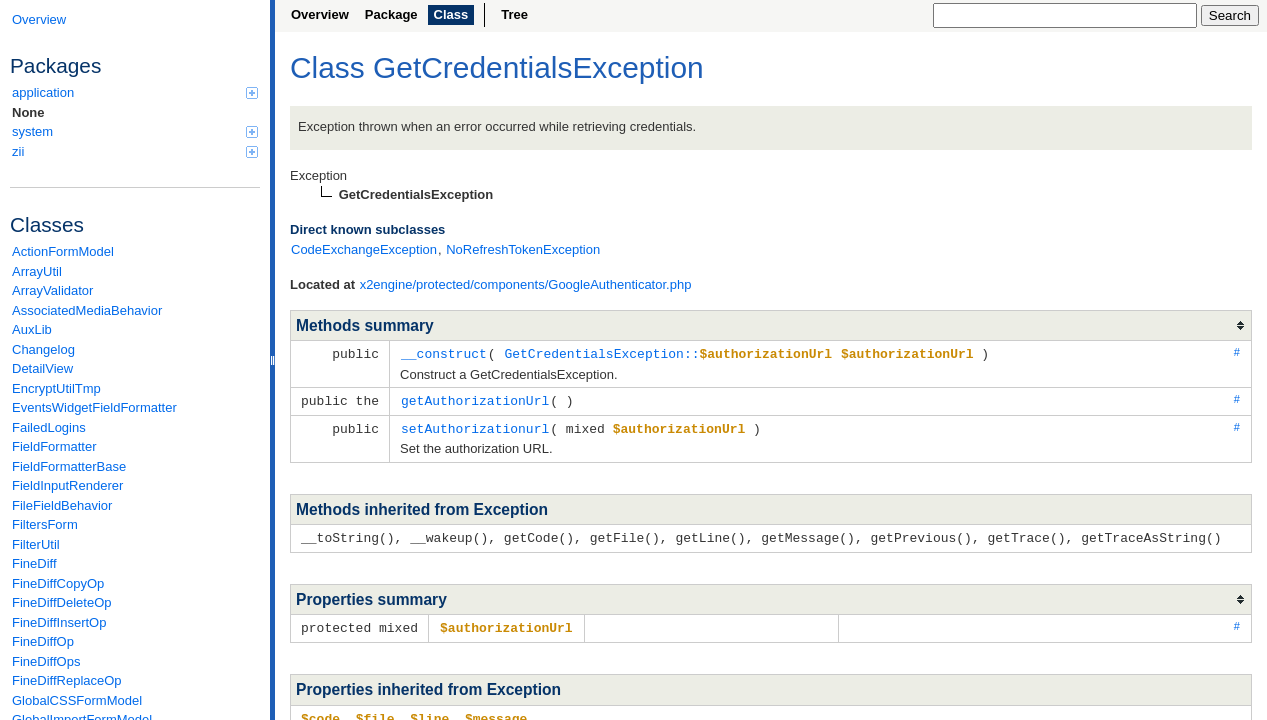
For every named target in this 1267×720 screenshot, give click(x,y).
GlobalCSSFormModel (77, 700)
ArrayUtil (37, 271)
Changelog (43, 349)
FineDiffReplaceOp (67, 680)
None (28, 112)
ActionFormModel (63, 251)
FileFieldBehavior (62, 505)
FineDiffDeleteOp (61, 602)
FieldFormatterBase (69, 466)
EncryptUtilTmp (56, 388)
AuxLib (32, 329)
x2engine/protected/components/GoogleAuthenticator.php (526, 284)
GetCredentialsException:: (668, 353)
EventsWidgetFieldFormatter (94, 407)
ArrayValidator (52, 290)
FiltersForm (45, 524)
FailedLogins (49, 427)
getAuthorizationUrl (475, 399)
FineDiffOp (43, 641)
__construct (444, 353)
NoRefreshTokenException (523, 249)
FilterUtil (36, 544)
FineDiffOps (46, 661)
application (135, 92)
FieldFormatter (54, 446)
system (135, 131)
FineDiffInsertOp (59, 622)
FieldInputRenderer (67, 485)
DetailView (42, 368)
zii (135, 151)
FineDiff (34, 563)
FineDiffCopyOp (58, 583)
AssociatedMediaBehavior (87, 310)
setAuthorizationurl (475, 426)
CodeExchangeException (364, 249)
